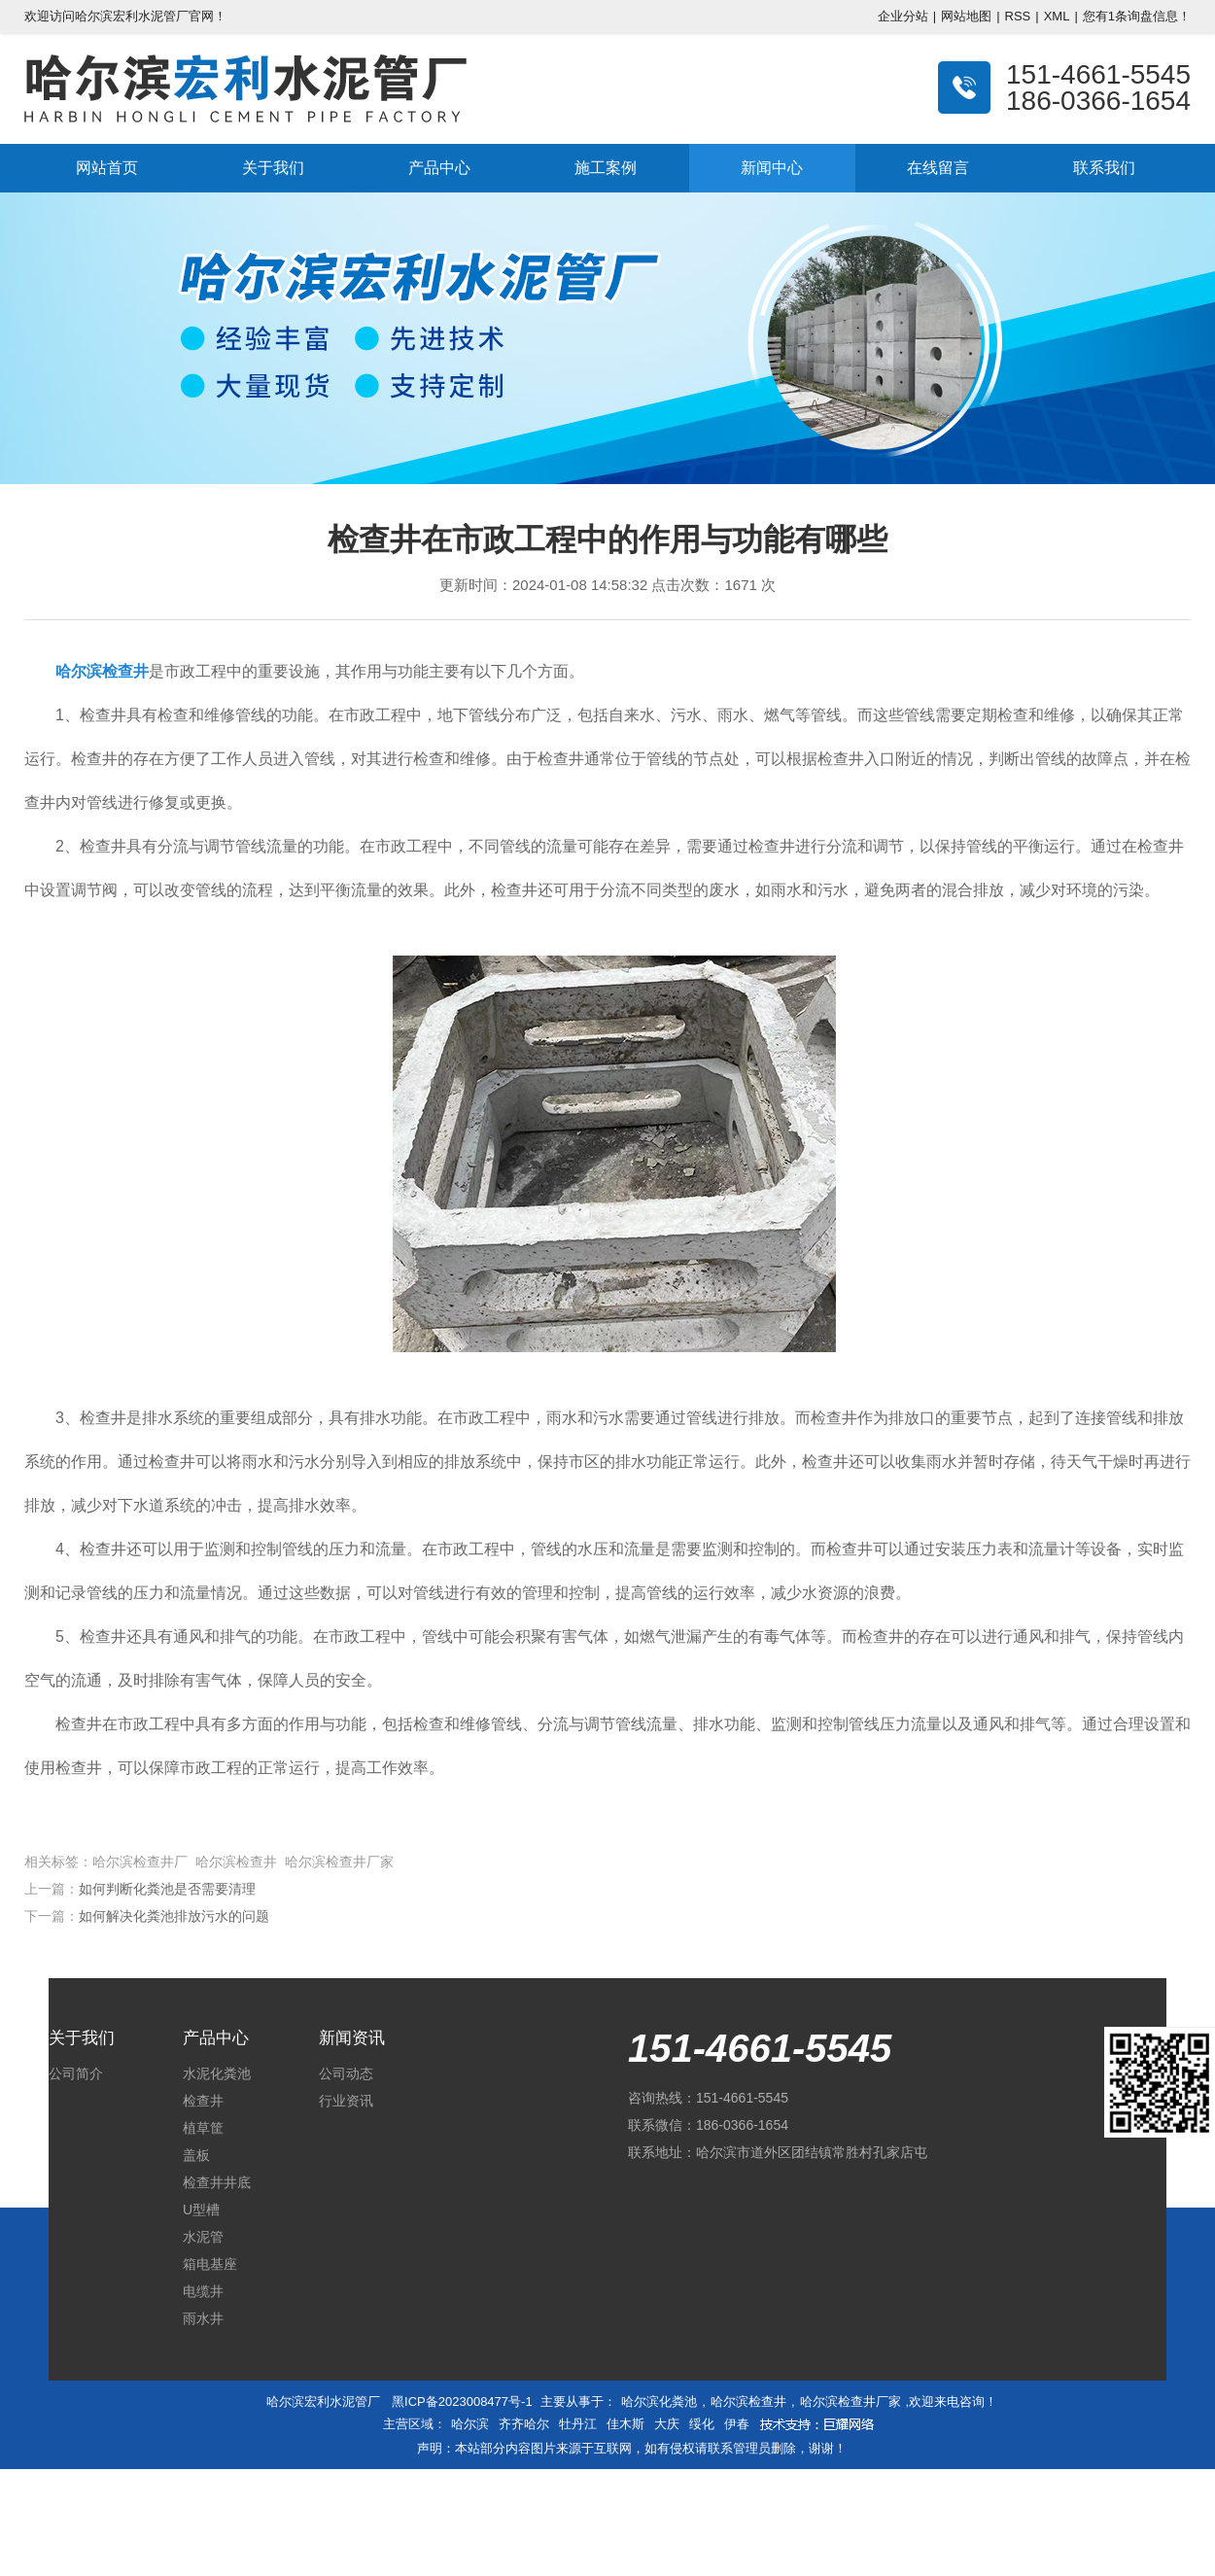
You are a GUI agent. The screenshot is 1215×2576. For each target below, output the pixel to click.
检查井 (203, 2100)
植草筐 (203, 2128)
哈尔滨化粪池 (659, 2401)
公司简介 (76, 2073)
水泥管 (203, 2237)
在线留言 (938, 167)
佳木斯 (625, 2424)
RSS (1018, 16)
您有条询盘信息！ (1137, 16)
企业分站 (903, 16)
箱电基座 (210, 2264)
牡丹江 (578, 2424)
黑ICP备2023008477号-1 (462, 2401)
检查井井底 (217, 2182)
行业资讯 (346, 2100)
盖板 (196, 2155)
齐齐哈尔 (524, 2424)
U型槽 (201, 2209)
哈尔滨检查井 (748, 2401)
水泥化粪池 (217, 2073)
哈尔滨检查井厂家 (850, 2401)
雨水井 (203, 2318)
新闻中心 (772, 167)
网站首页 (107, 167)
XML (1057, 16)
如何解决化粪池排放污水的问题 (174, 1916)
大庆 (666, 2424)
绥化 (701, 2424)
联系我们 (1104, 167)
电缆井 (203, 2291)
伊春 (736, 2424)
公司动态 (346, 2073)
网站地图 (966, 16)
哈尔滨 (470, 2424)
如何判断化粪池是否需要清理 (167, 1889)
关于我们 (273, 167)
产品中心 (439, 167)
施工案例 (605, 167)
